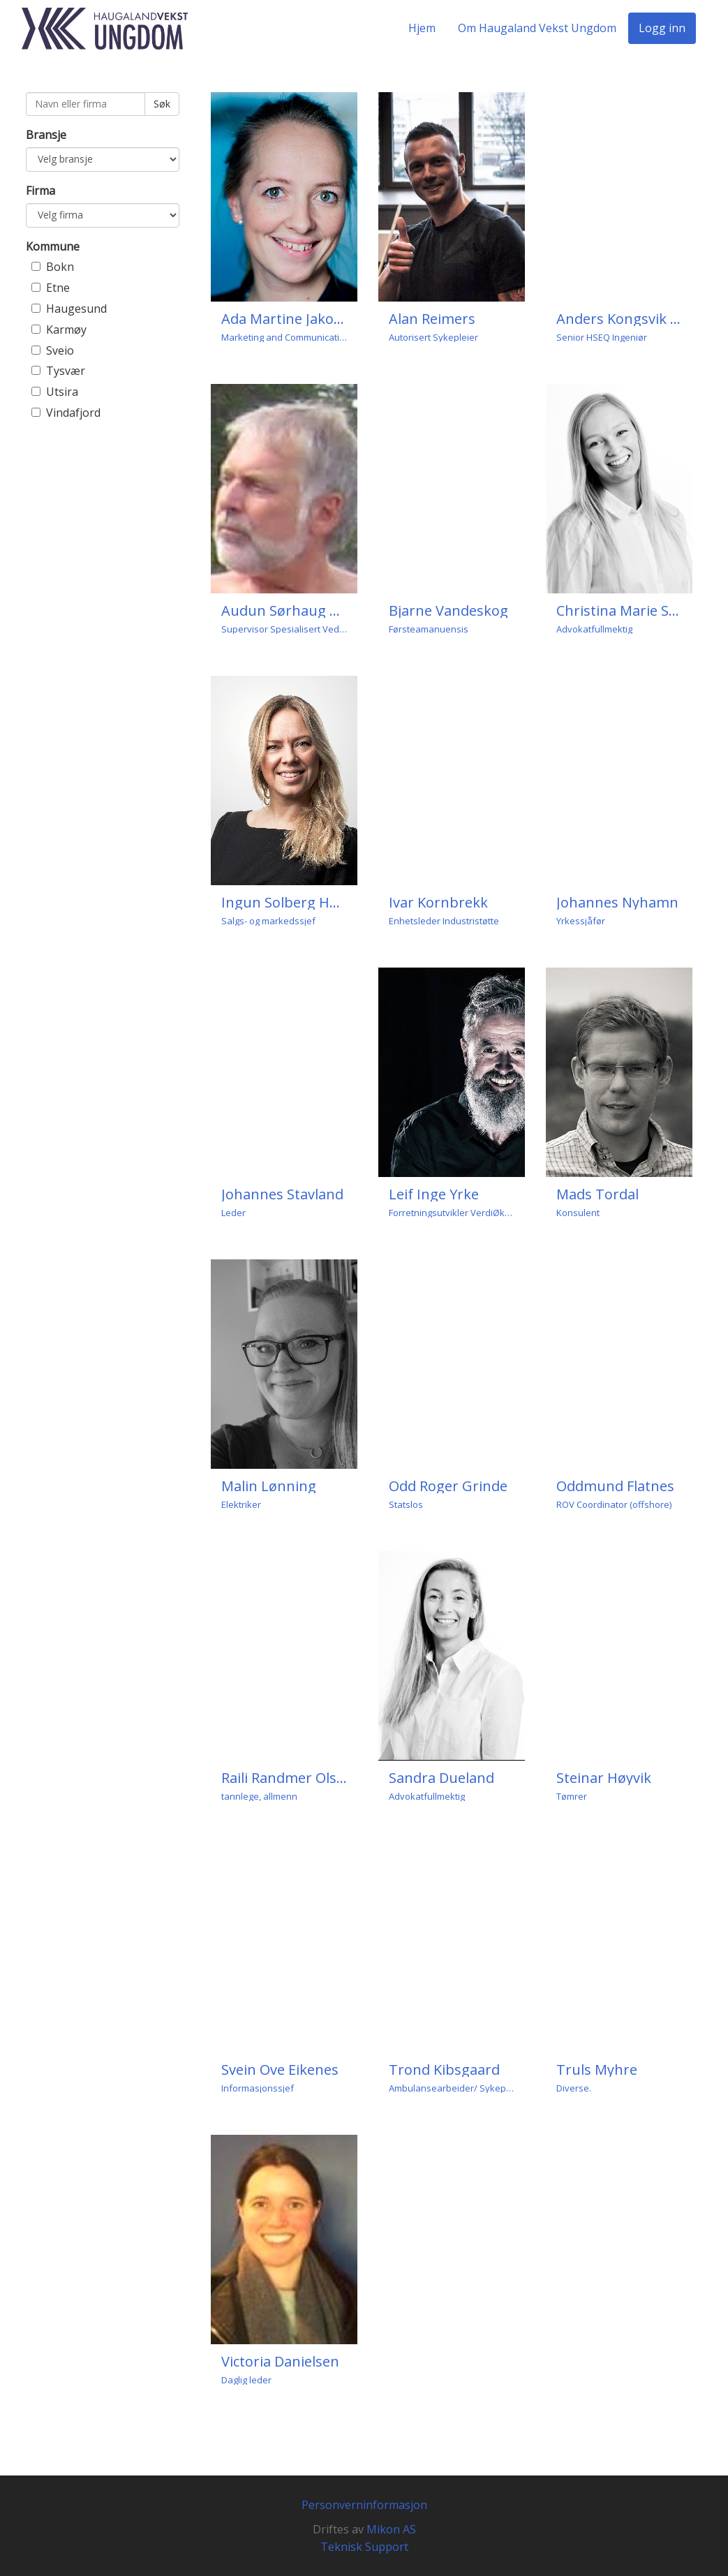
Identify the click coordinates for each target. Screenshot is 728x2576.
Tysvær (65, 370)
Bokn (60, 266)
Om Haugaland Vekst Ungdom (537, 28)
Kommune (53, 246)
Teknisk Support (364, 2546)
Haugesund (76, 308)
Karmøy (66, 329)
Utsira (62, 391)
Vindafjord (73, 412)
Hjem (422, 28)
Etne (58, 287)
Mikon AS (391, 2529)
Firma (40, 190)
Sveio (60, 350)
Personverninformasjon (364, 2504)
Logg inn (662, 28)
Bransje (46, 134)
